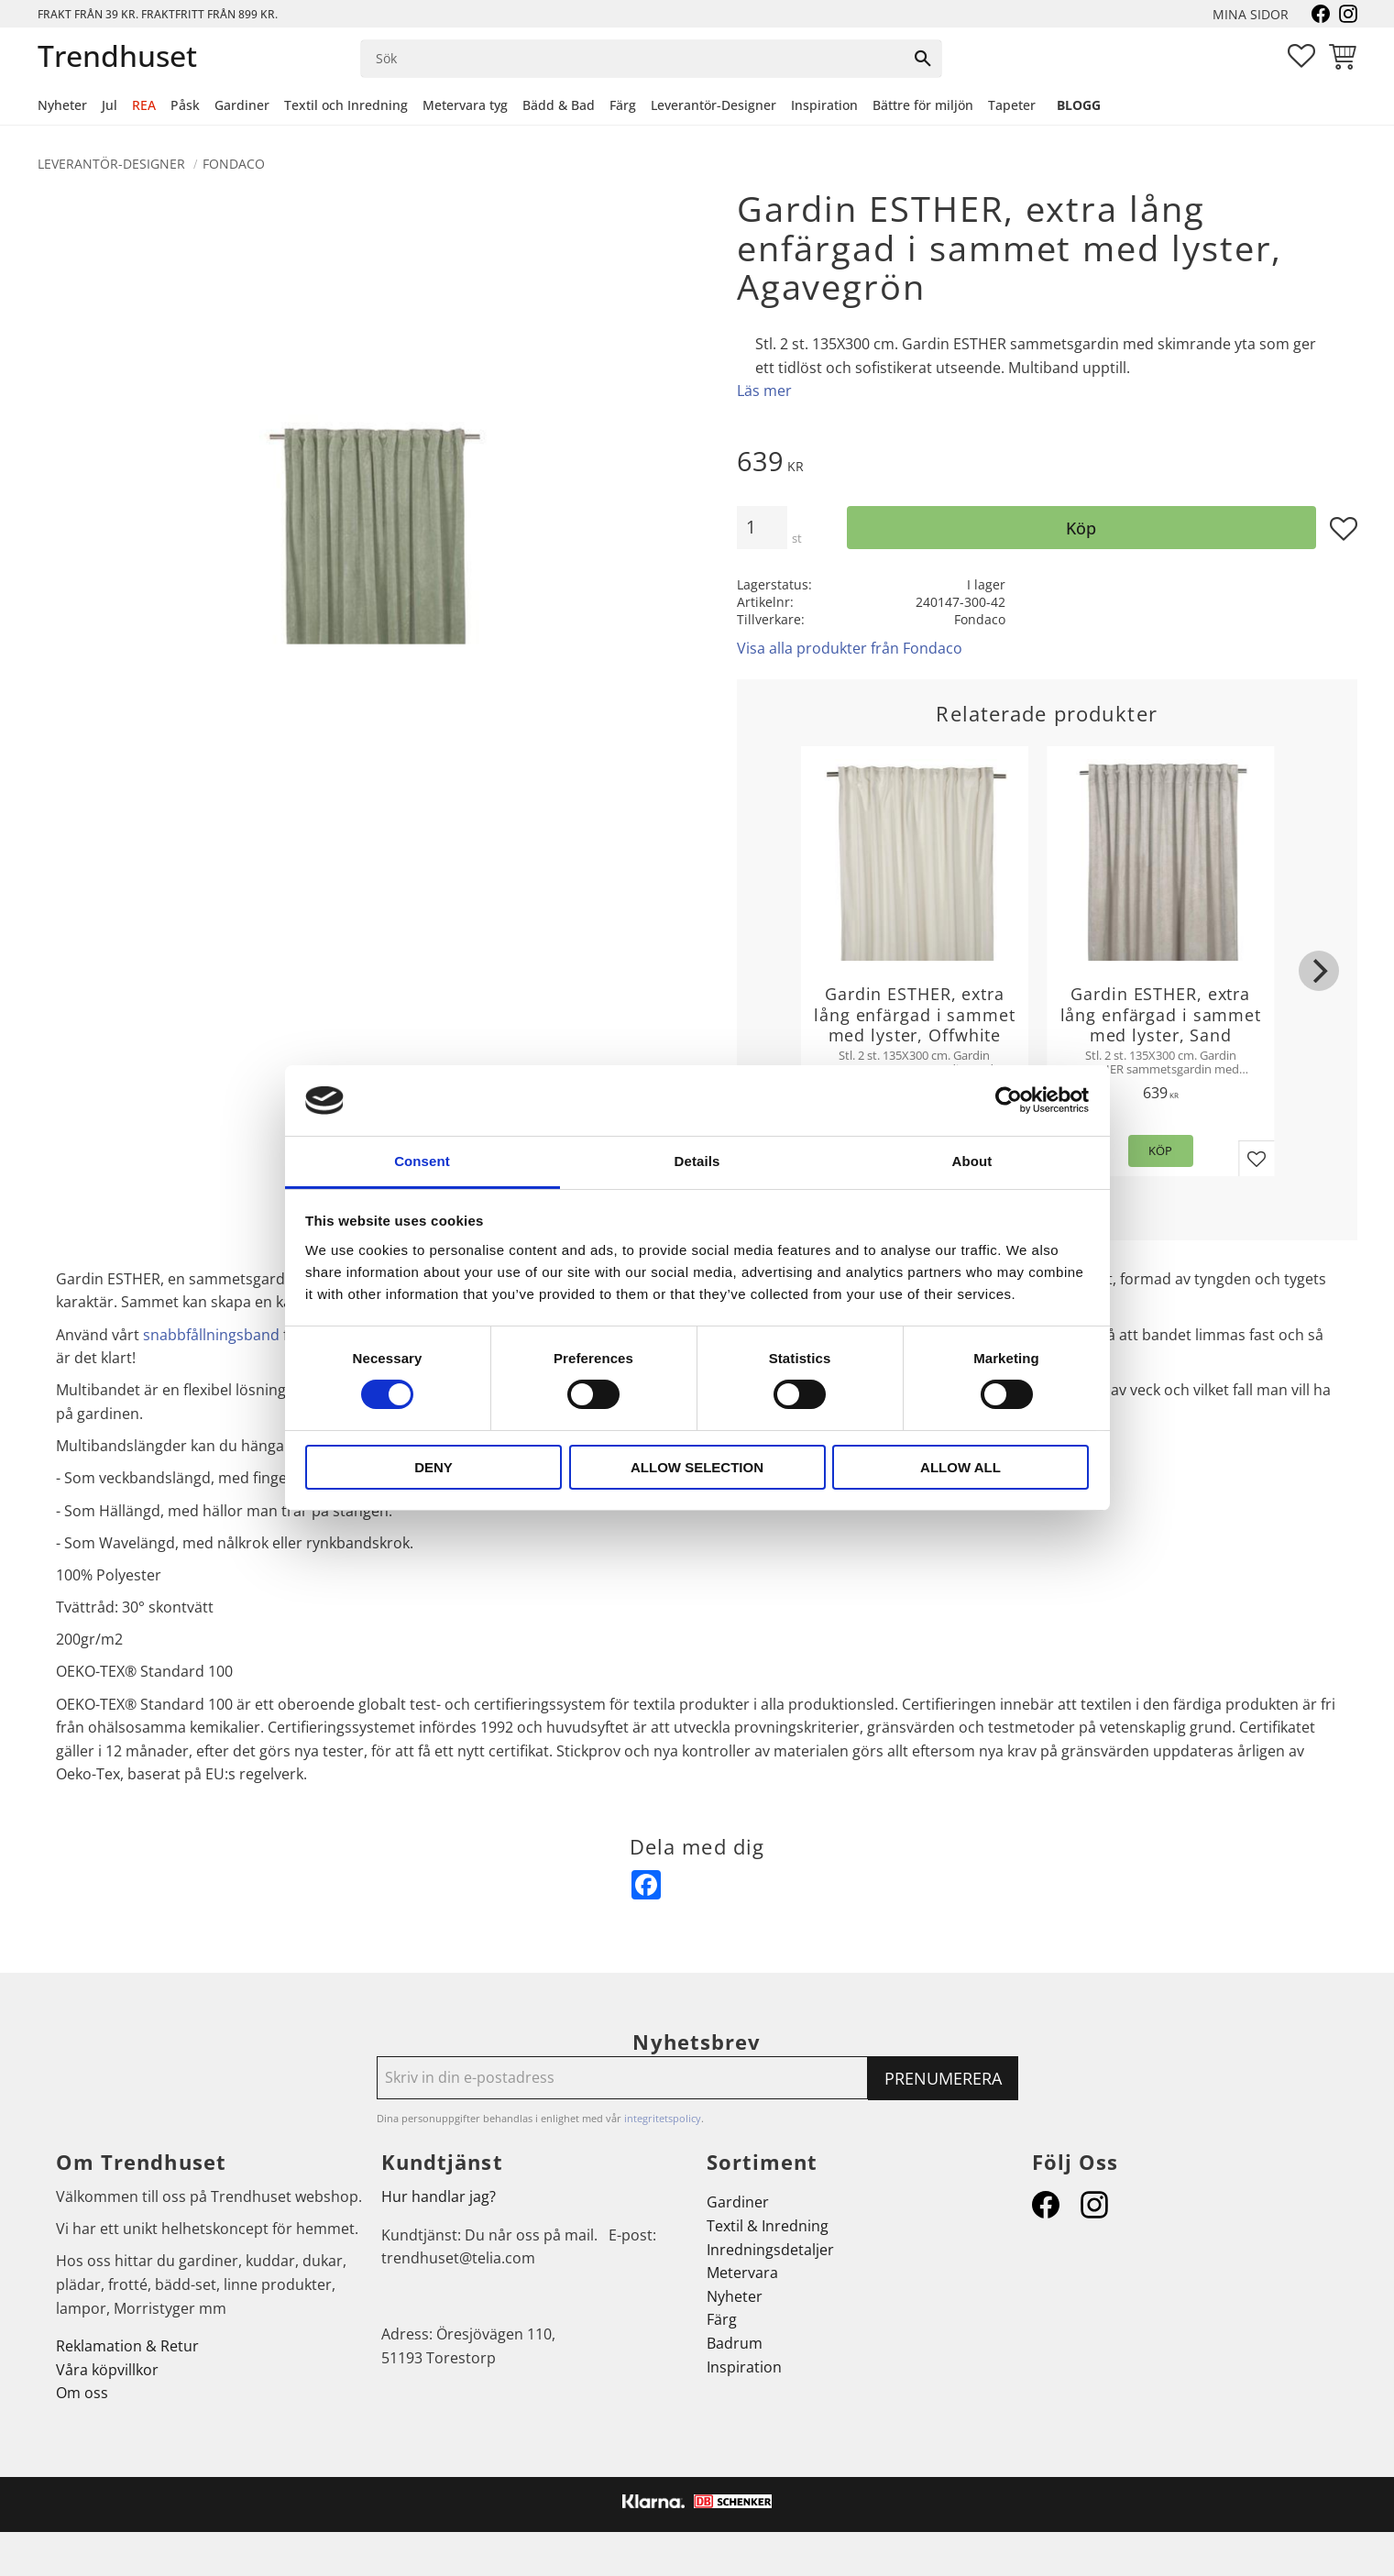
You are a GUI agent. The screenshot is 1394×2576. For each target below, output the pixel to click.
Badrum (735, 2343)
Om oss (82, 2393)
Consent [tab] (422, 1161)
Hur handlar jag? (438, 2196)
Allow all (960, 1467)
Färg (722, 2319)
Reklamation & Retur (127, 2346)
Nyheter (735, 2296)
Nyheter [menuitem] (62, 105)
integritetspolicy (662, 2118)
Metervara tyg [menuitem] (465, 105)
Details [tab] (697, 1161)
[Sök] (923, 58)
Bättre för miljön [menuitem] (923, 105)
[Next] (1319, 971)
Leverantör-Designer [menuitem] (713, 105)
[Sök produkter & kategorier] (633, 58)
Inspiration (744, 2367)
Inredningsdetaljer (770, 2250)
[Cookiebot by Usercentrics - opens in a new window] (1008, 1100)
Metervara (742, 2272)
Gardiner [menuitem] (241, 105)
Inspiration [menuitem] (824, 105)
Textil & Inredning (768, 2226)
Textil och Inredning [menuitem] (346, 105)
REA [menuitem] (144, 105)
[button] (1301, 56)
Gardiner (738, 2202)
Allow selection (697, 1467)
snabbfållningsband (211, 1335)
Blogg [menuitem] (1079, 105)
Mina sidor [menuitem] (1251, 14)
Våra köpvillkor (107, 2370)
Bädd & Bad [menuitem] (558, 105)
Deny (433, 1467)
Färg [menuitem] (622, 105)
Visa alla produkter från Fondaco (849, 648)
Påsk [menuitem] (185, 105)
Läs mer (764, 390)
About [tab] (972, 1161)
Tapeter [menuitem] (1012, 105)
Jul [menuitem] (109, 105)
